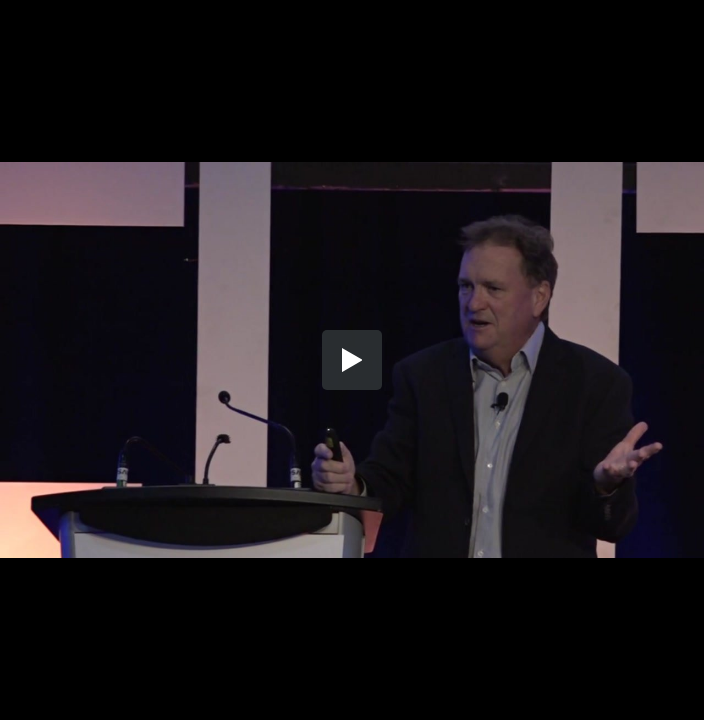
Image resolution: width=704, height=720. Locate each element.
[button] (352, 360)
